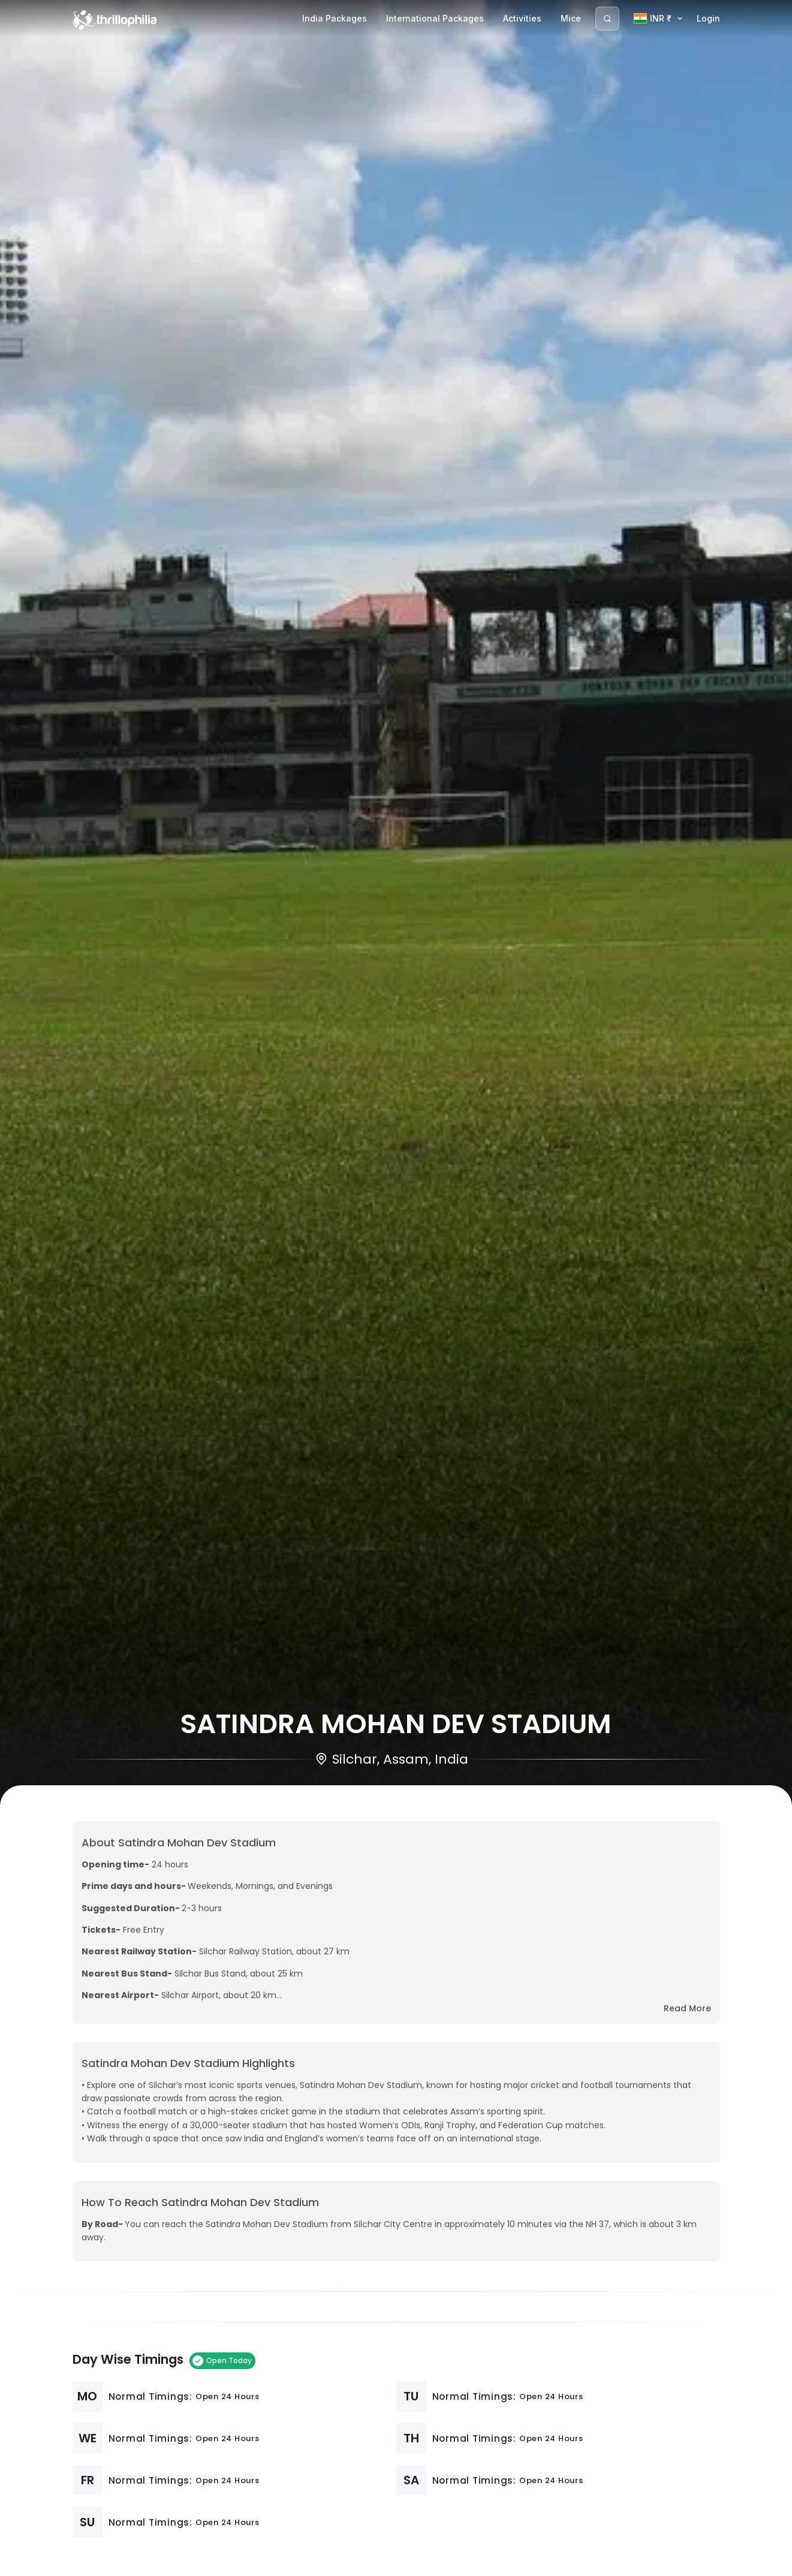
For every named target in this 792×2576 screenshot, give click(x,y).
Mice (571, 18)
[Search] (607, 19)
